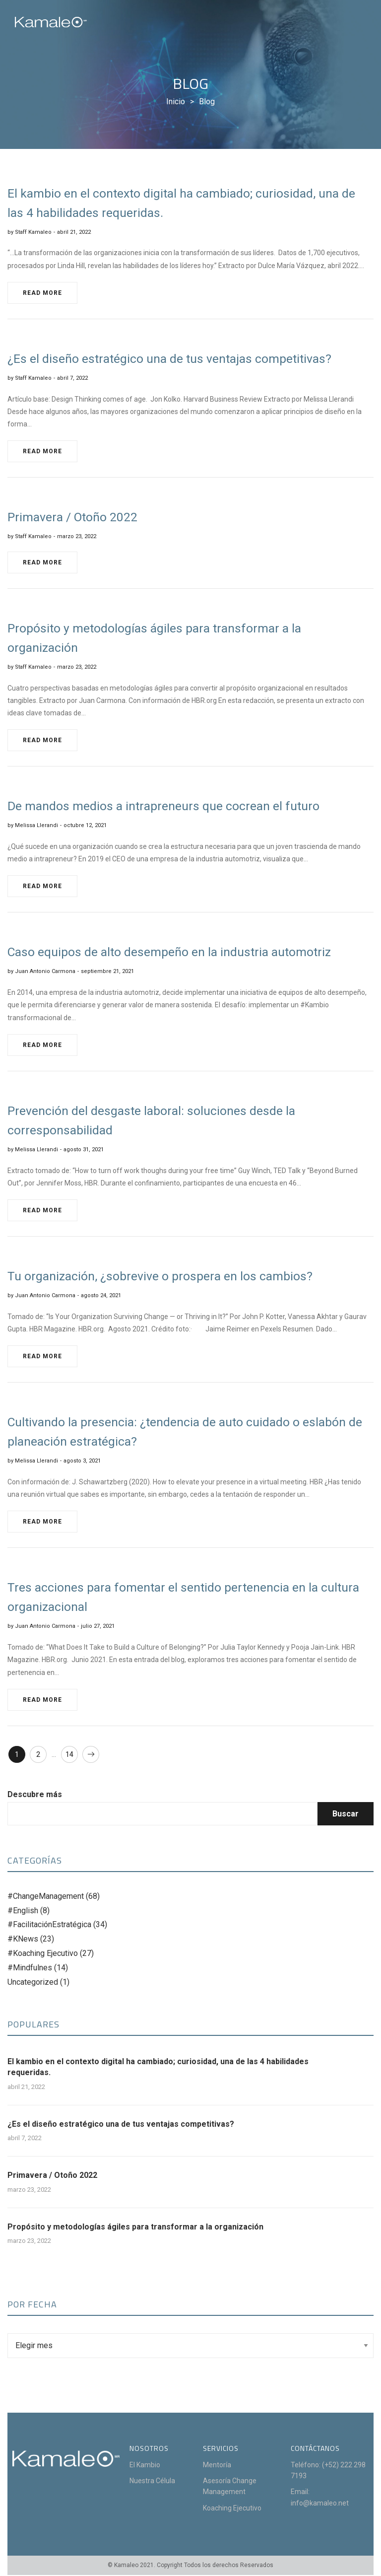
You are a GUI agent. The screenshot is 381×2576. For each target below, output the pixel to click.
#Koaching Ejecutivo (42, 1953)
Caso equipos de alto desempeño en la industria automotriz (175, 951)
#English (22, 1911)
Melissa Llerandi (36, 825)
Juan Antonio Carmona (45, 971)
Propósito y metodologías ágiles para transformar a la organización (135, 2227)
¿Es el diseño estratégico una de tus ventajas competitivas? (120, 2124)
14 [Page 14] (72, 1754)
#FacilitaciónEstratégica (49, 1925)
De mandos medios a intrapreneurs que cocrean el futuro (168, 805)
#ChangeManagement (45, 1896)
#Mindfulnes (29, 1968)
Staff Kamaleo (33, 232)
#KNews (22, 1940)
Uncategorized (32, 1982)
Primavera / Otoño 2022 (52, 2176)
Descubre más (34, 1795)
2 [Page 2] (40, 1754)
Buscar (345, 1814)
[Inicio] (175, 101)
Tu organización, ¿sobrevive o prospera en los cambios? (165, 1275)
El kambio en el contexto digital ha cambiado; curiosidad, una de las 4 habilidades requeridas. (158, 2067)
